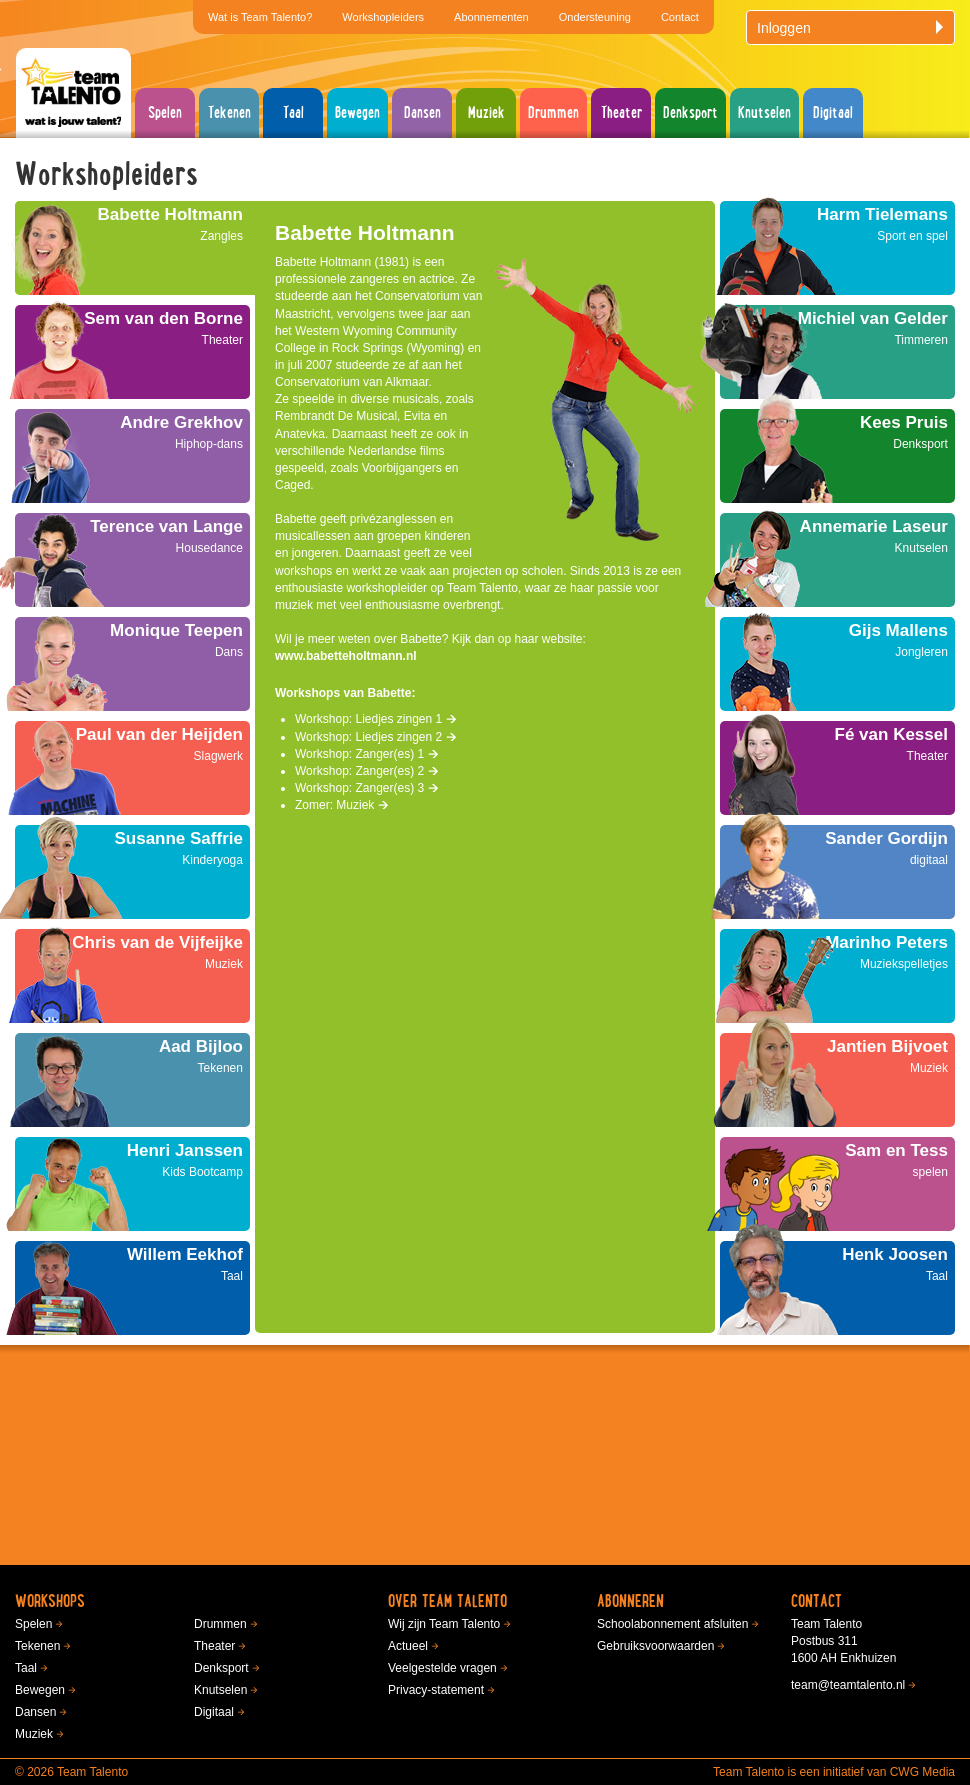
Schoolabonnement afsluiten (672, 1624)
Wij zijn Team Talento (444, 1624)
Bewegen (357, 112)
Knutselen (764, 112)
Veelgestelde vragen (442, 1668)
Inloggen (852, 28)
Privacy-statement (436, 1690)
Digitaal (833, 112)
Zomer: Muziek (342, 805)
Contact (680, 17)
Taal (293, 112)
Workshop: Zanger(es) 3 (367, 788)
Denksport (690, 112)
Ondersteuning (595, 17)
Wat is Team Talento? (260, 17)
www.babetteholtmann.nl (346, 656)
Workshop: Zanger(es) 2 (367, 771)
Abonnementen (491, 17)
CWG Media (922, 1772)
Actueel (408, 1646)
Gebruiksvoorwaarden (655, 1646)
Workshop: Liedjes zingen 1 (376, 719)
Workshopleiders (383, 17)
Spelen (165, 112)
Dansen (422, 112)
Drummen (553, 112)
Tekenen (229, 112)
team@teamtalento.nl (848, 1685)
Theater (621, 112)
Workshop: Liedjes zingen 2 (376, 737)
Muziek (486, 112)
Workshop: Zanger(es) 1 (367, 754)
